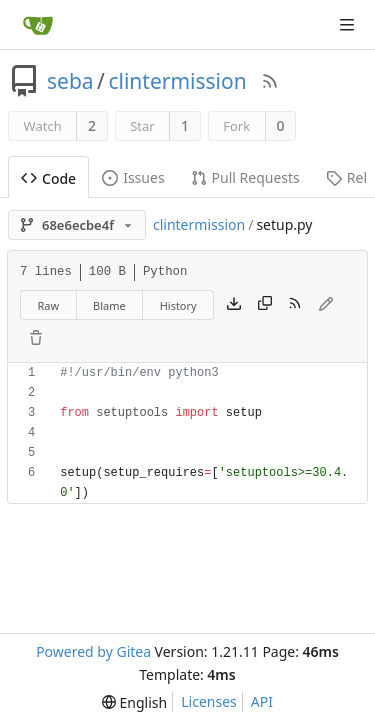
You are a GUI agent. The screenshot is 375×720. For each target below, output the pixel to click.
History (178, 305)
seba (70, 81)
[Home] (38, 25)
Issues (133, 177)
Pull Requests (245, 177)
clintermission (177, 81)
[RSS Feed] (270, 81)
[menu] (134, 702)
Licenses (209, 701)
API (262, 701)
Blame (109, 305)
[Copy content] (265, 305)
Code (48, 178)
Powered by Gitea (93, 651)
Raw (48, 305)
